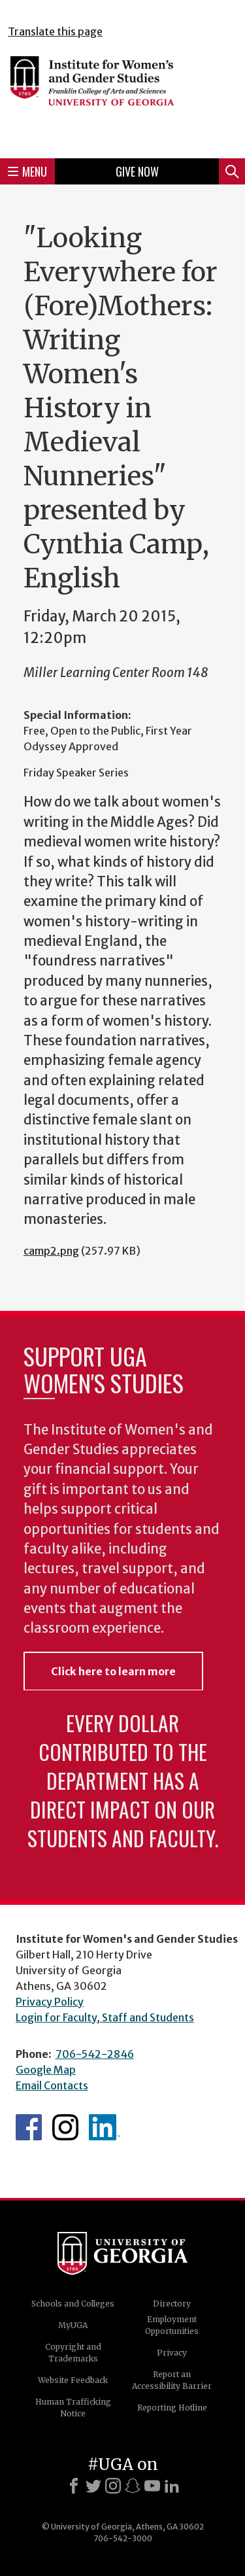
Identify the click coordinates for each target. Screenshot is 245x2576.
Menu (27, 171)
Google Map (46, 2069)
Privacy (172, 2353)
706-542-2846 (95, 2054)
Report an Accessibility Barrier (172, 2380)
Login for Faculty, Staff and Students (105, 2017)
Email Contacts (52, 2085)
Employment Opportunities (172, 2325)
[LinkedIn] (172, 2486)
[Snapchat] (132, 2486)
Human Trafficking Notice (73, 2407)
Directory (172, 2303)
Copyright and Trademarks (73, 2352)
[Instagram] (113, 2486)
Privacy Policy (50, 2001)
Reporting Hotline (172, 2407)
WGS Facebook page (29, 2127)
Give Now (137, 171)
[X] (93, 2486)
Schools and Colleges (72, 2303)
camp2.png (51, 1250)
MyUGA (73, 2325)
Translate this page (55, 31)
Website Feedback (73, 2380)
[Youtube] (152, 2486)
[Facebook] (74, 2486)
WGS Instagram (65, 2127)
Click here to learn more (113, 1671)
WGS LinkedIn (104, 2127)
